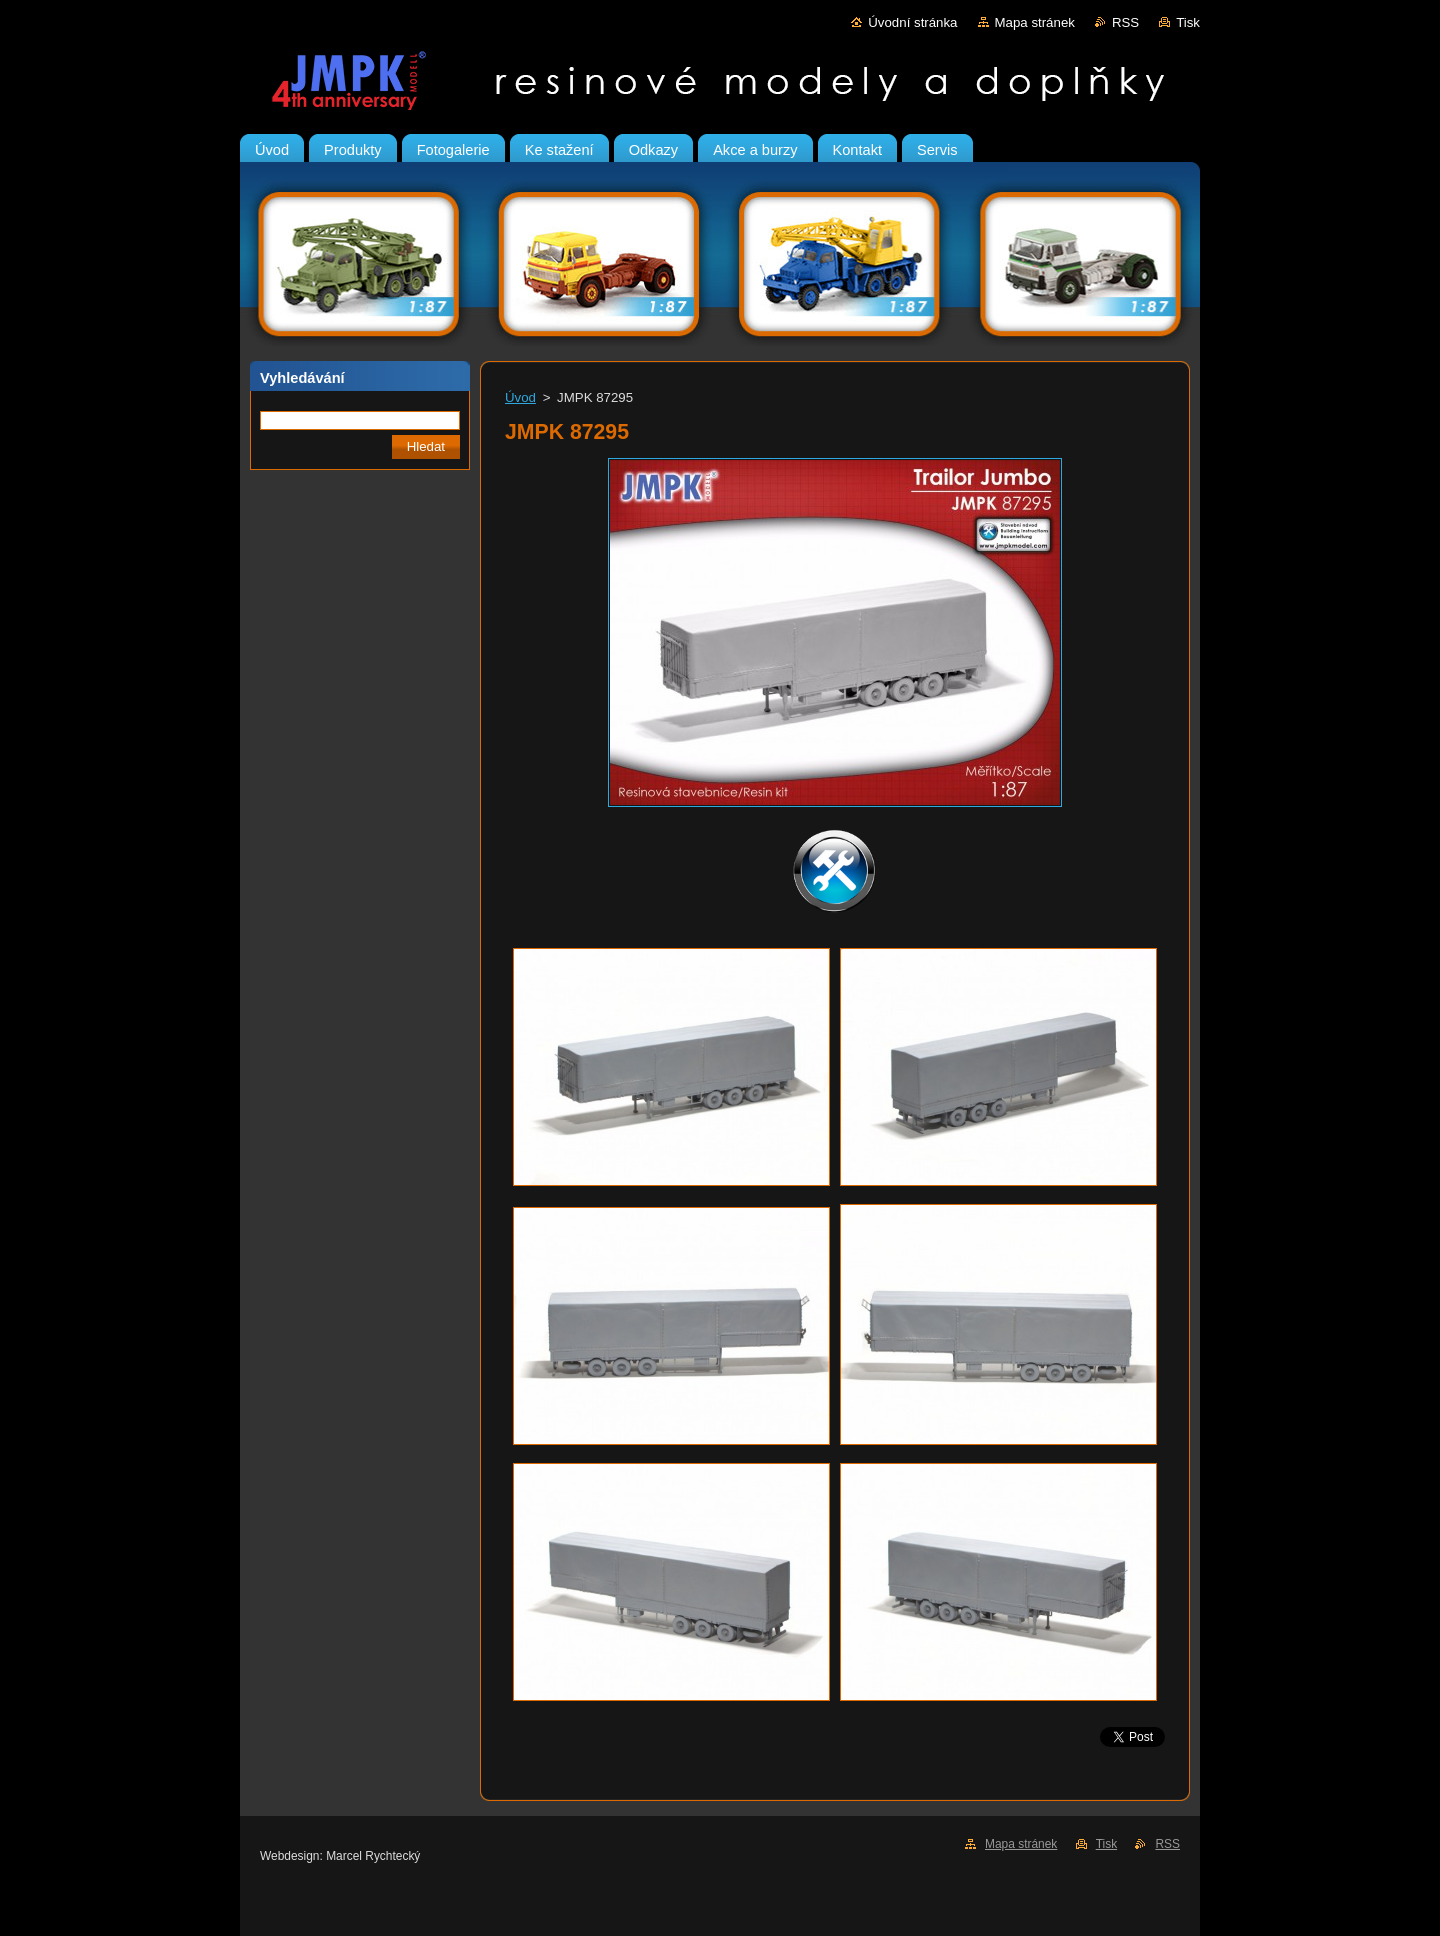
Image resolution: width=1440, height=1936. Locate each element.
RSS (1125, 22)
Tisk (1188, 22)
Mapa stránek (1035, 22)
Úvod (520, 397)
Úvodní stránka (912, 22)
